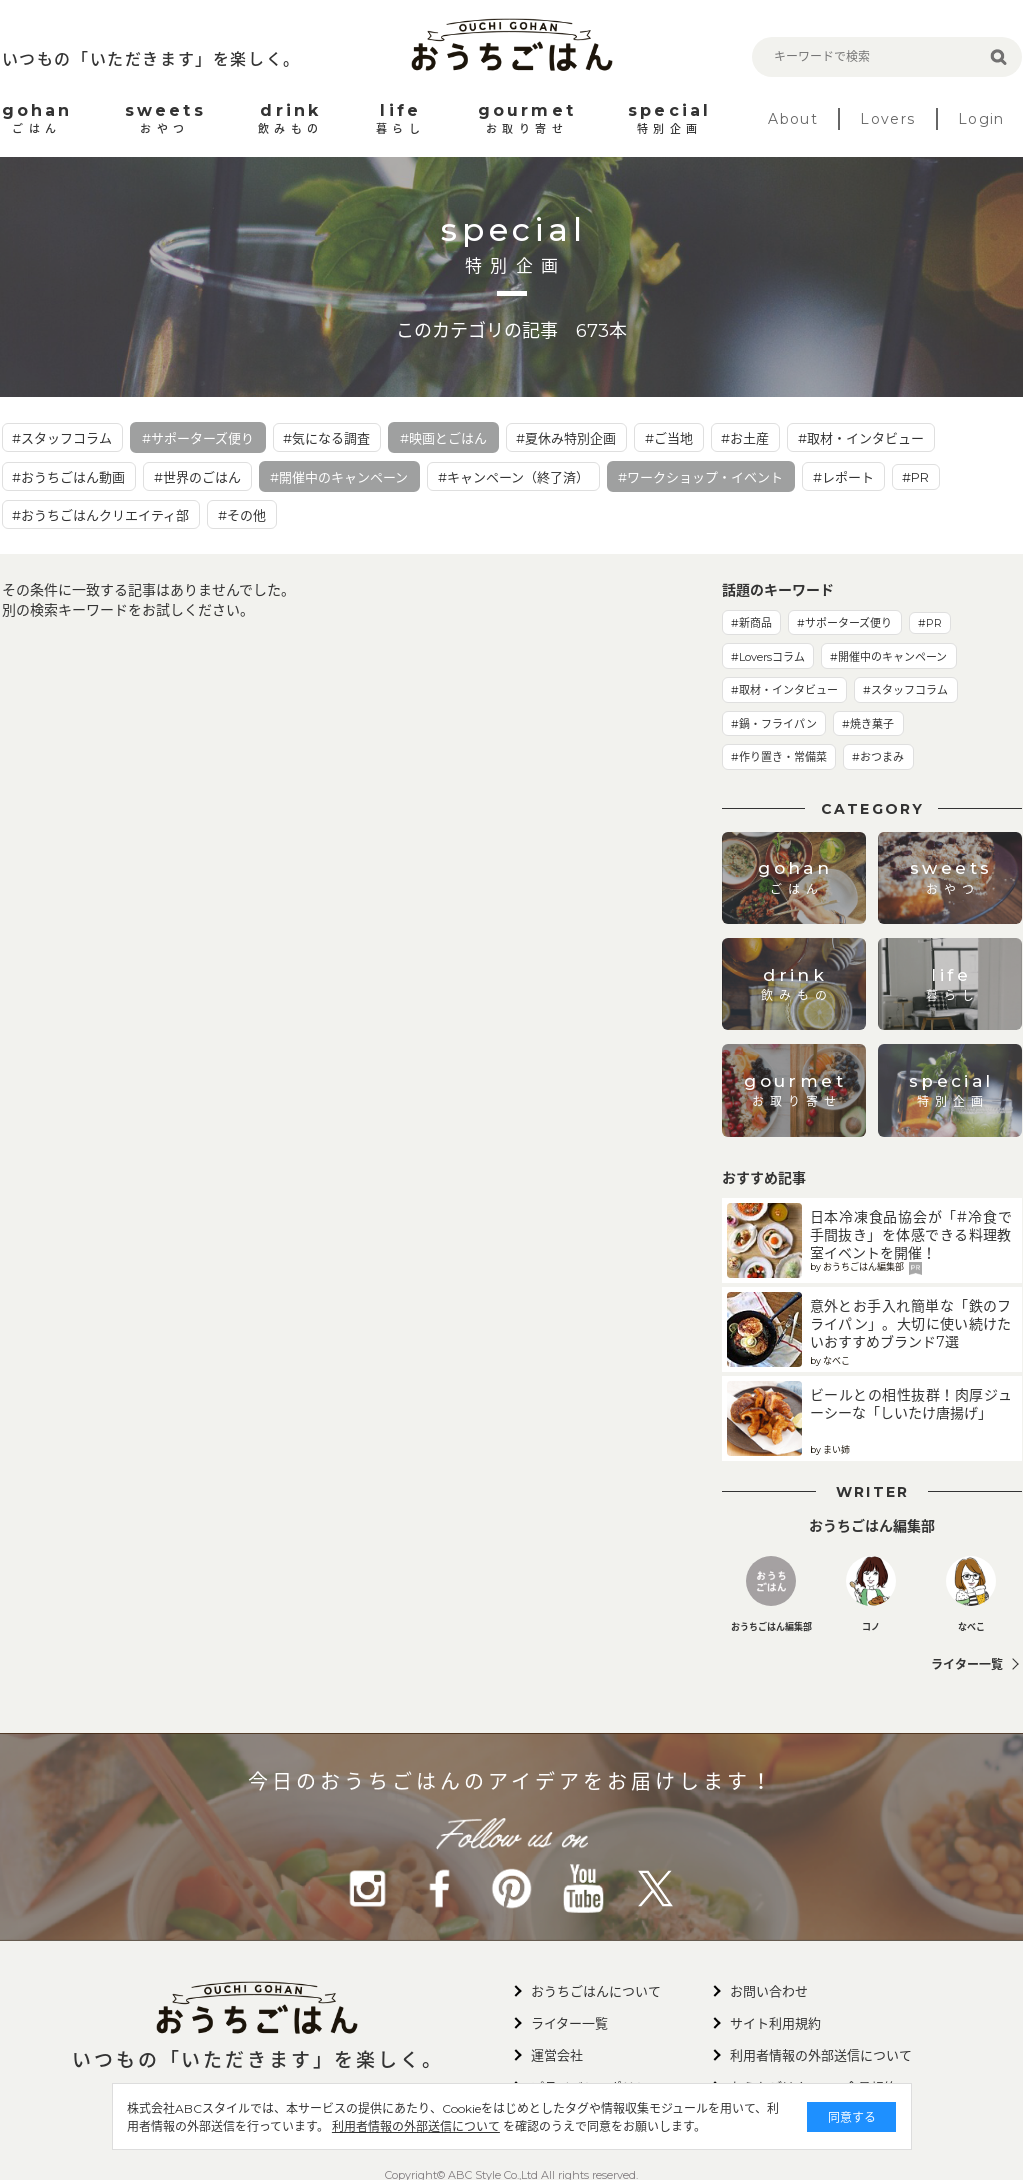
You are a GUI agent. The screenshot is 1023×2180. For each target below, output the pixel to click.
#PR (915, 477)
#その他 (242, 515)
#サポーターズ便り (198, 438)
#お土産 (745, 438)
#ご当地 (669, 438)
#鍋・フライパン (774, 724)
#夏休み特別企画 (566, 438)
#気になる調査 (326, 438)
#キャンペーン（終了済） (513, 477)
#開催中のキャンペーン (339, 477)
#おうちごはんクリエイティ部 (100, 515)
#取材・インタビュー (861, 438)
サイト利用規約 (775, 2023)
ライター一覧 (967, 1664)
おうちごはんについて (596, 1991)
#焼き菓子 (868, 724)
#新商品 (751, 623)
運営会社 (557, 2055)
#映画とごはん (443, 438)
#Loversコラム (768, 657)
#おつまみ (878, 757)
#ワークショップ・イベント (700, 477)
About (793, 119)
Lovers (887, 119)
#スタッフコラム (62, 438)
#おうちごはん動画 (68, 477)
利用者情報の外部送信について (430, 2126)
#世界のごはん (197, 477)
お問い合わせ (769, 1991)
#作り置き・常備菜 (779, 757)
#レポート (843, 477)
